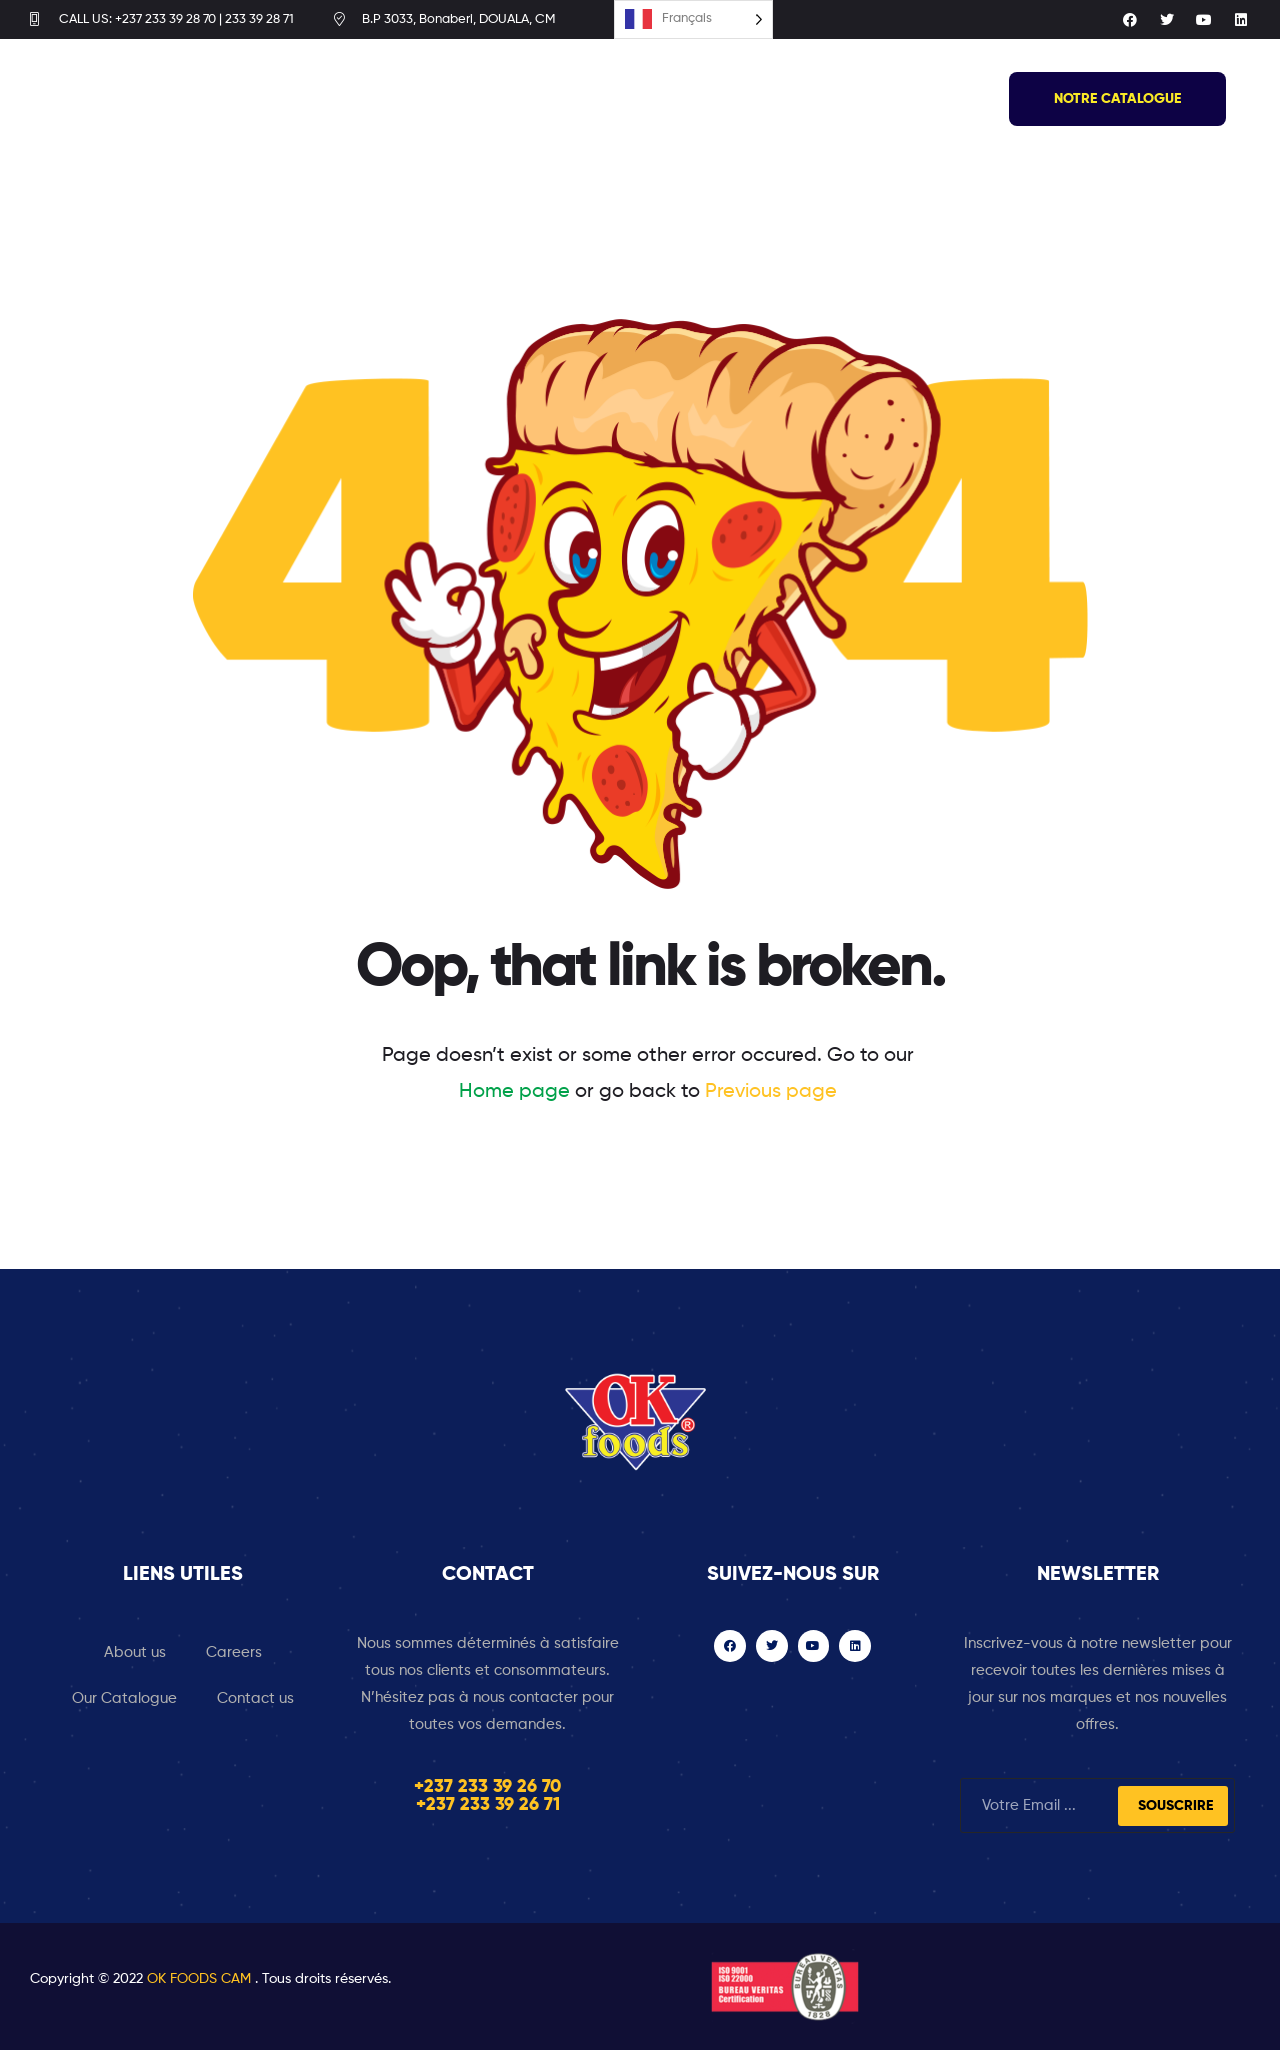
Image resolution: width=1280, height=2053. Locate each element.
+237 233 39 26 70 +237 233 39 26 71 (487, 1799)
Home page (514, 1095)
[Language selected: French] (693, 21)
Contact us (255, 1701)
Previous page (771, 1095)
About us (135, 1655)
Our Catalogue (124, 1701)
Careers (234, 1655)
